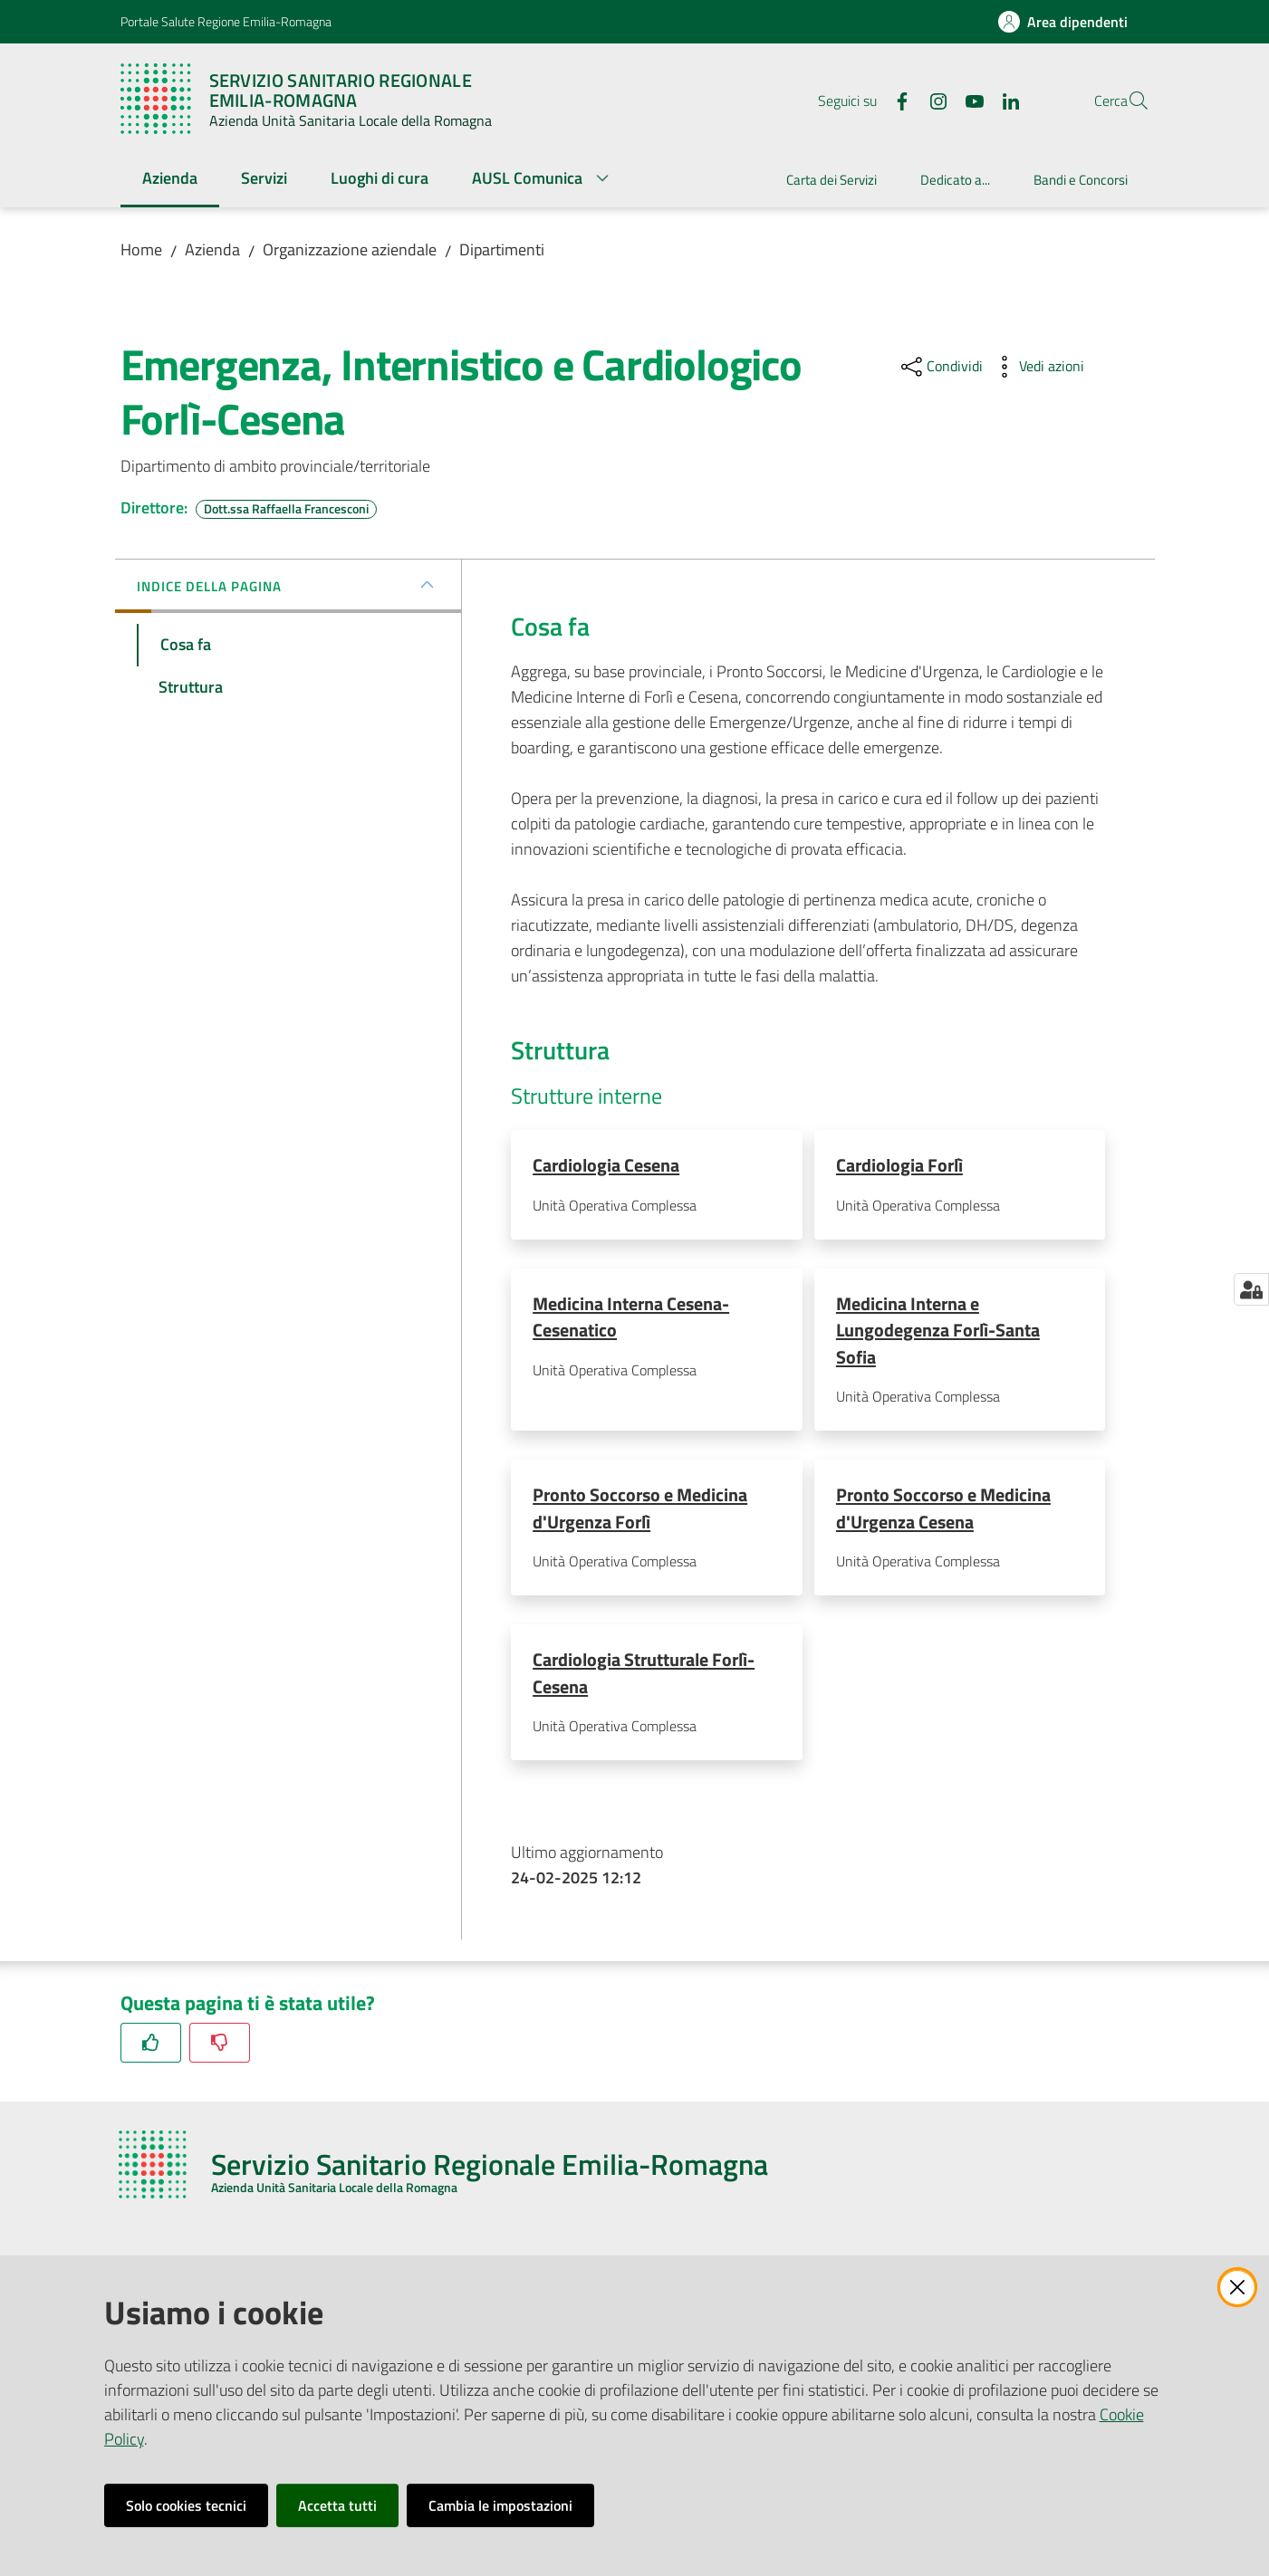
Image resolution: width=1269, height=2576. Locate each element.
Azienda (212, 249)
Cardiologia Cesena (606, 1165)
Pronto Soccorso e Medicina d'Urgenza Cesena (943, 1510)
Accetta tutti (337, 2505)
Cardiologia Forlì (899, 1165)
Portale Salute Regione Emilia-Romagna (226, 21)
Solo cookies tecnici (186, 2505)
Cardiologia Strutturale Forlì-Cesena (644, 1677)
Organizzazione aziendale (350, 249)
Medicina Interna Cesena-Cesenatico (631, 1318)
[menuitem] (169, 179)
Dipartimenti (501, 249)
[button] (1127, 100)
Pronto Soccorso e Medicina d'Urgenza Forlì (640, 1510)
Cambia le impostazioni (500, 2505)
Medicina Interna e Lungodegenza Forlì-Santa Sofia (938, 1332)
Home (141, 249)
